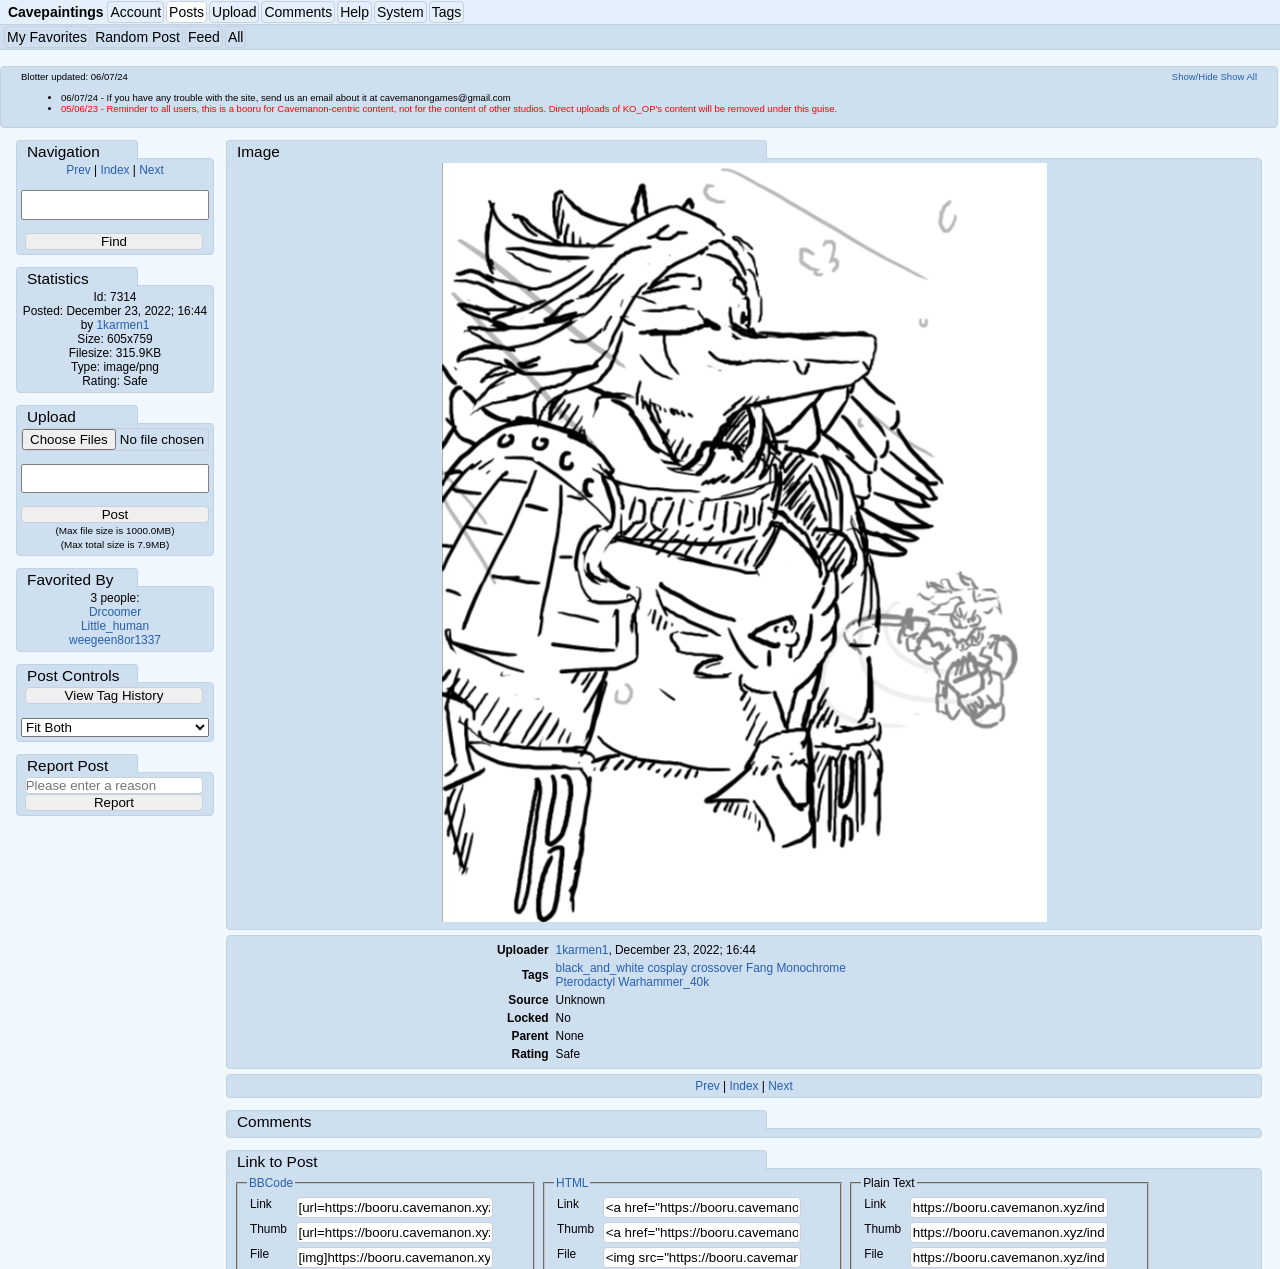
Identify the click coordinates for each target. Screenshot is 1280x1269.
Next (151, 170)
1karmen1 (123, 325)
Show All (1239, 76)
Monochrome (810, 968)
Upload (234, 12)
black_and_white (600, 968)
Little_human (115, 626)
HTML (572, 1183)
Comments (298, 12)
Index (114, 170)
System (400, 12)
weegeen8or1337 (115, 640)
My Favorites (47, 37)
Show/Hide (1195, 76)
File (259, 1254)
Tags (447, 12)
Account (135, 12)
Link (261, 1204)
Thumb (268, 1229)
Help (354, 12)
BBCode (271, 1183)
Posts (186, 12)
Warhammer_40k (663, 982)
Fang (759, 968)
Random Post (137, 37)
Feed (204, 37)
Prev (78, 170)
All (236, 37)
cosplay (667, 968)
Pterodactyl (585, 982)
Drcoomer (115, 612)
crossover (717, 968)
